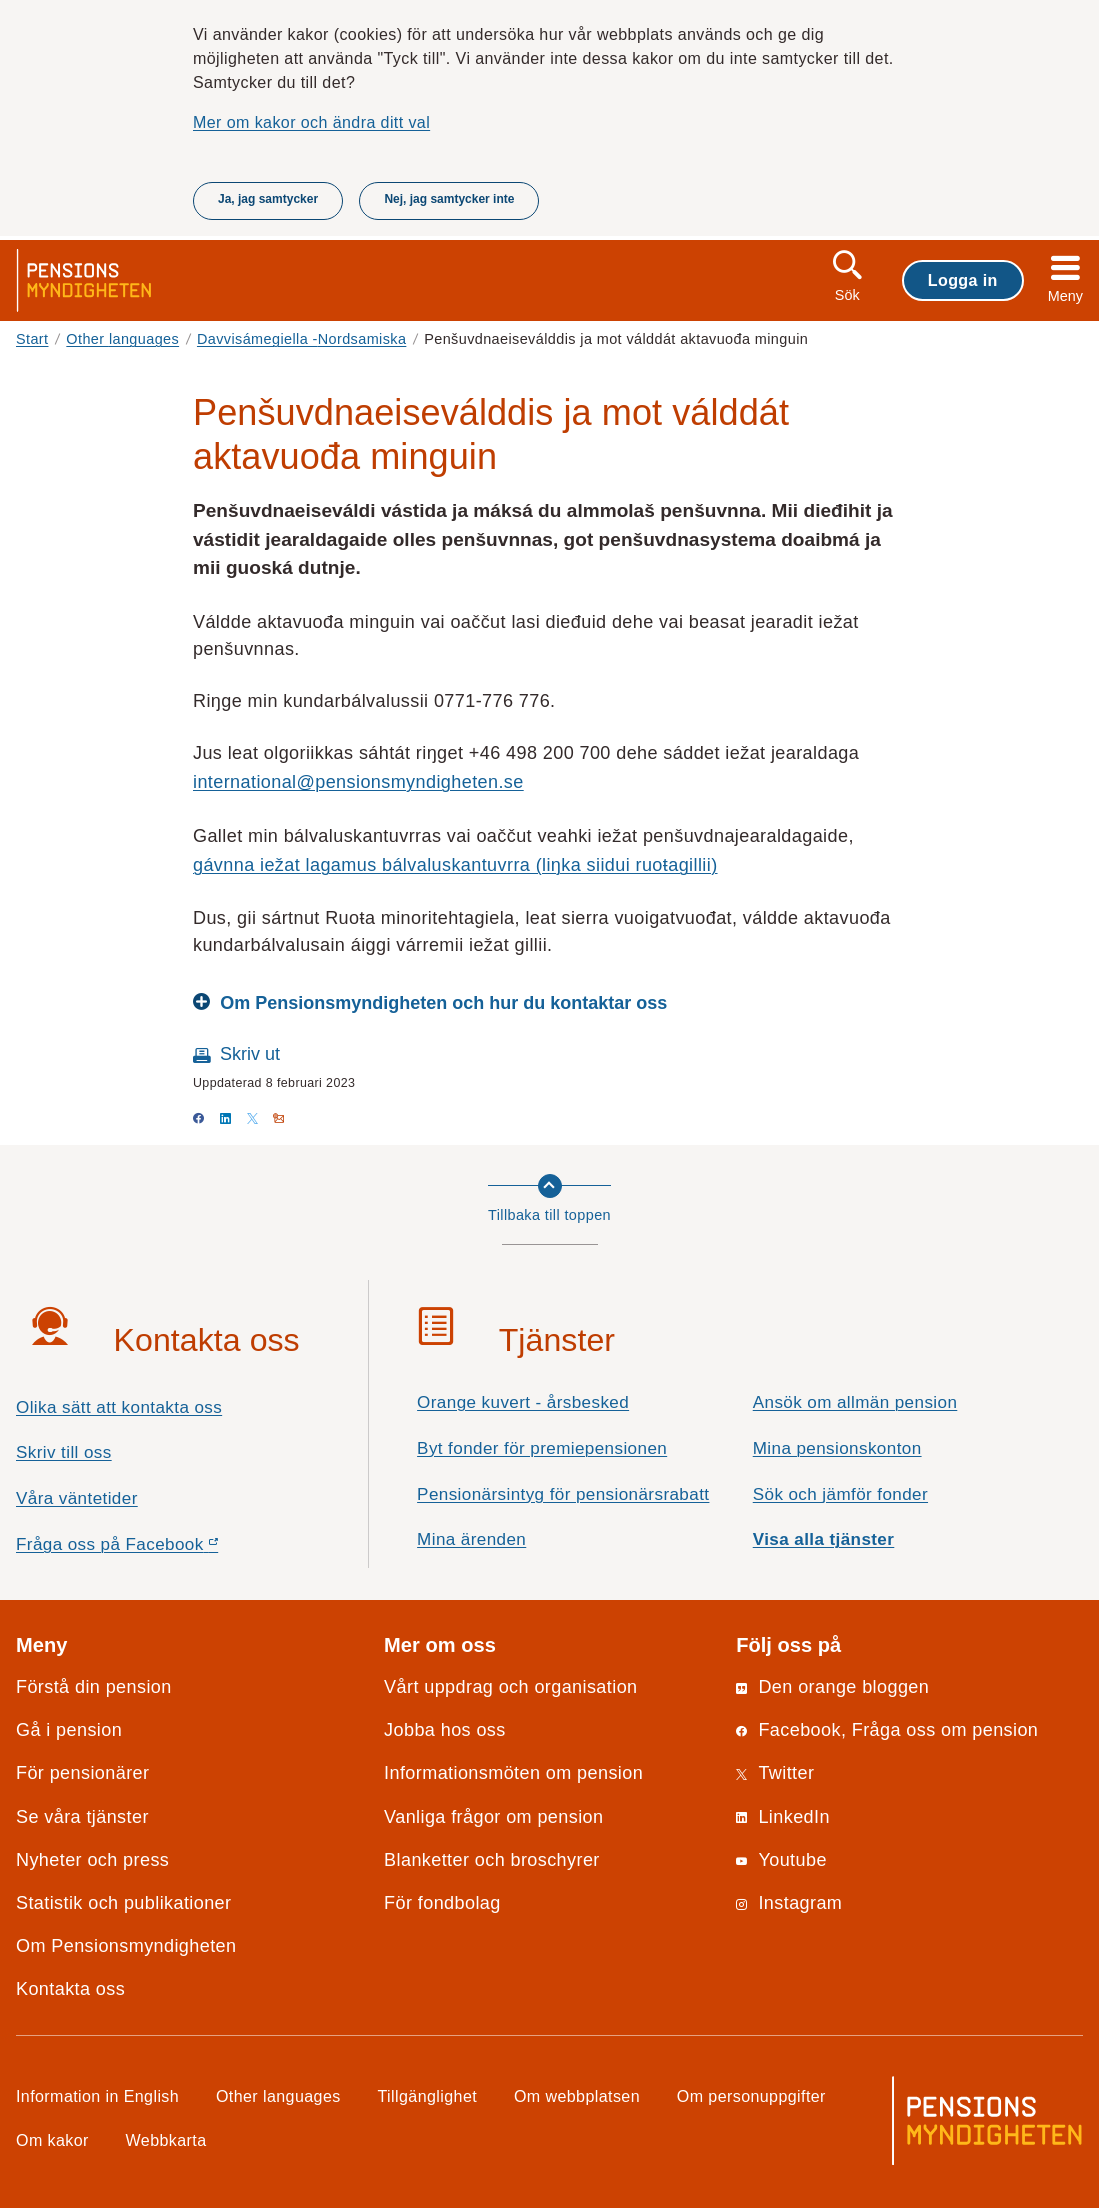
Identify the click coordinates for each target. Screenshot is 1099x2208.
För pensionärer (82, 1773)
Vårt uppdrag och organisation (510, 1687)
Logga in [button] (963, 280)
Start (32, 339)
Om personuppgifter (751, 2096)
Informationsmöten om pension (513, 1773)
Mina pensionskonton (837, 1448)
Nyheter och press (92, 1860)
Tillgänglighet (428, 2096)
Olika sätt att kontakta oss (119, 1407)
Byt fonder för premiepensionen (542, 1448)
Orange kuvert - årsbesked (523, 1402)
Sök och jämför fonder (840, 1494)
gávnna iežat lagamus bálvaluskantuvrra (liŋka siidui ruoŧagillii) (455, 865)
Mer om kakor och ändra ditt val (311, 122)
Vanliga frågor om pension (493, 1817)
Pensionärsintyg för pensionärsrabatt (563, 1494)
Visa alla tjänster (824, 1539)
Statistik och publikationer (123, 1903)
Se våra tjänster (82, 1817)
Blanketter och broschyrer (492, 1860)
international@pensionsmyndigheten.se (358, 782)
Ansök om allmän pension (855, 1402)
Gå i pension (69, 1730)
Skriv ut (250, 1054)
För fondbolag (442, 1903)
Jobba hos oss (445, 1730)
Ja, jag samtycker (268, 199)
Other (122, 339)
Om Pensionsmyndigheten (126, 1946)
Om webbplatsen (577, 2096)
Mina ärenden (471, 1539)
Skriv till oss (64, 1452)
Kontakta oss (70, 1989)
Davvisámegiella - (301, 339)
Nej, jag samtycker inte (449, 199)
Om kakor (52, 2140)
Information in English (97, 2096)
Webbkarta (166, 2140)
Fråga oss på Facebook (152, 1549)
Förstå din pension (94, 1687)
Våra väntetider (77, 1498)
